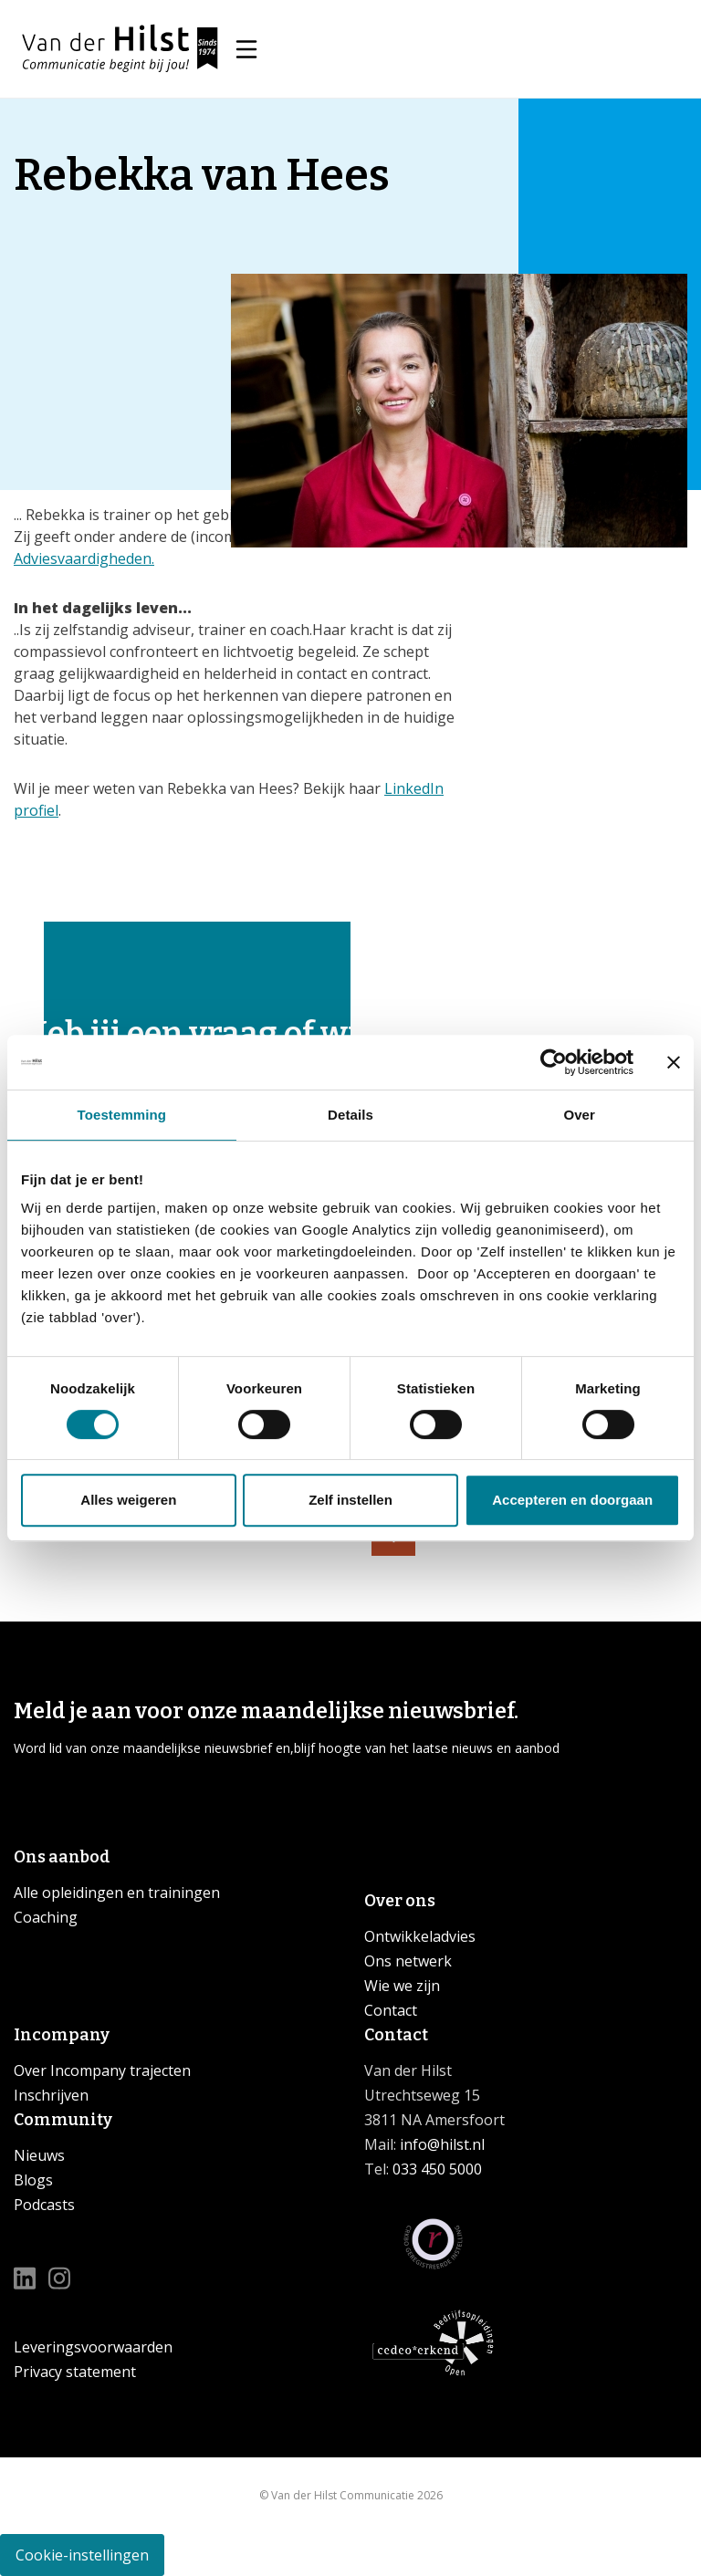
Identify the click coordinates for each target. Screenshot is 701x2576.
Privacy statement (75, 2372)
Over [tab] (579, 1114)
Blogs (33, 2180)
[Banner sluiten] (673, 1062)
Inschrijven (51, 2095)
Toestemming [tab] (122, 1114)
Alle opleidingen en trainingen (117, 1892)
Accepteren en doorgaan (572, 1499)
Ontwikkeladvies (420, 1936)
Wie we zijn (402, 1986)
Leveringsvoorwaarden (93, 2347)
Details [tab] (350, 1114)
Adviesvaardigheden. (84, 558)
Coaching (46, 1917)
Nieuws (39, 2155)
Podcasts (44, 2205)
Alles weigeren (128, 1499)
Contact (390, 2010)
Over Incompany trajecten (102, 2070)
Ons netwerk (408, 1961)
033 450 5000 (437, 2169)
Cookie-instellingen (82, 2555)
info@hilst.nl (440, 2144)
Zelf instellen (350, 1499)
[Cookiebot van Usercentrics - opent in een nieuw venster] (553, 1062)
